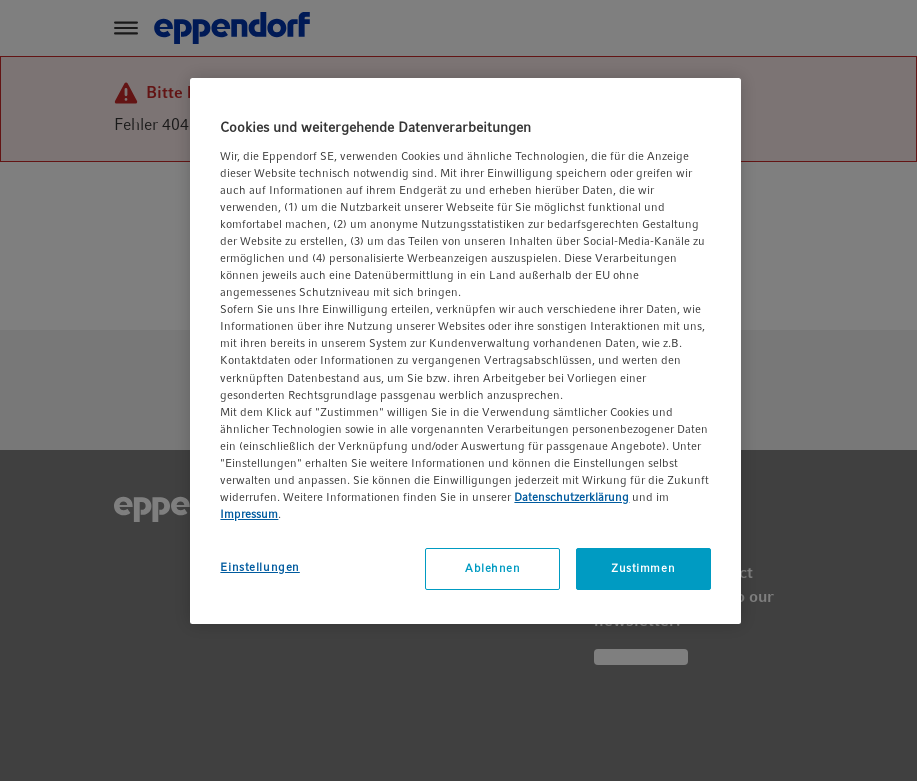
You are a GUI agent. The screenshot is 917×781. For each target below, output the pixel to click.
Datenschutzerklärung (571, 497)
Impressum (249, 514)
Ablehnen (493, 568)
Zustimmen (643, 568)
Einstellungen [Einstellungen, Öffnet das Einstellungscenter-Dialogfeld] (259, 567)
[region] (465, 351)
